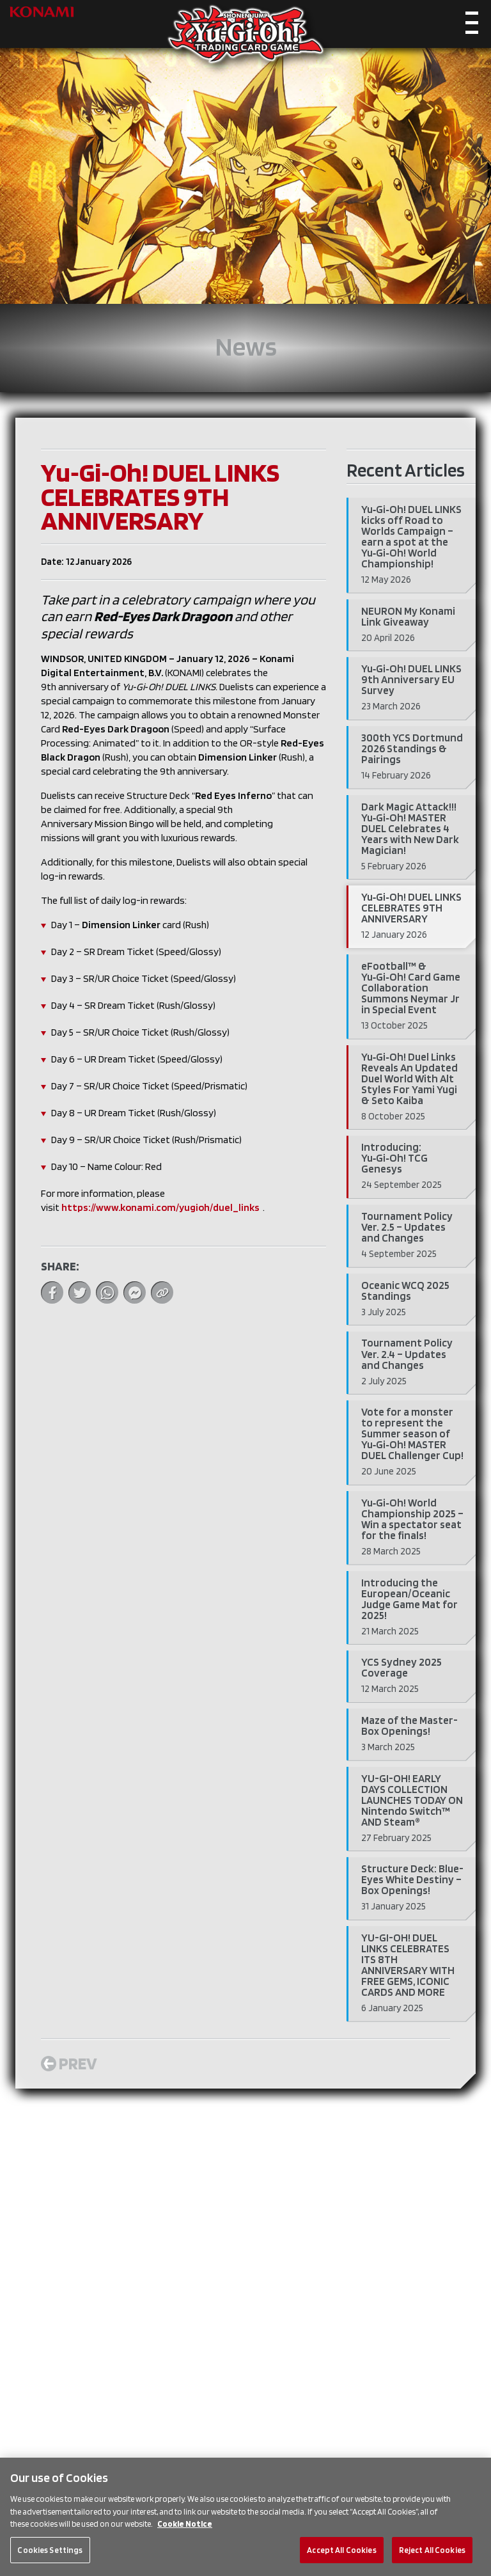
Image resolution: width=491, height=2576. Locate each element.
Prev (69, 2063)
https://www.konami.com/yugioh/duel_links (160, 1207)
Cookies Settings (49, 2562)
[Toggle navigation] (471, 25)
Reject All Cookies (432, 2562)
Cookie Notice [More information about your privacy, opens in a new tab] (184, 2536)
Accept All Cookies (341, 2562)
